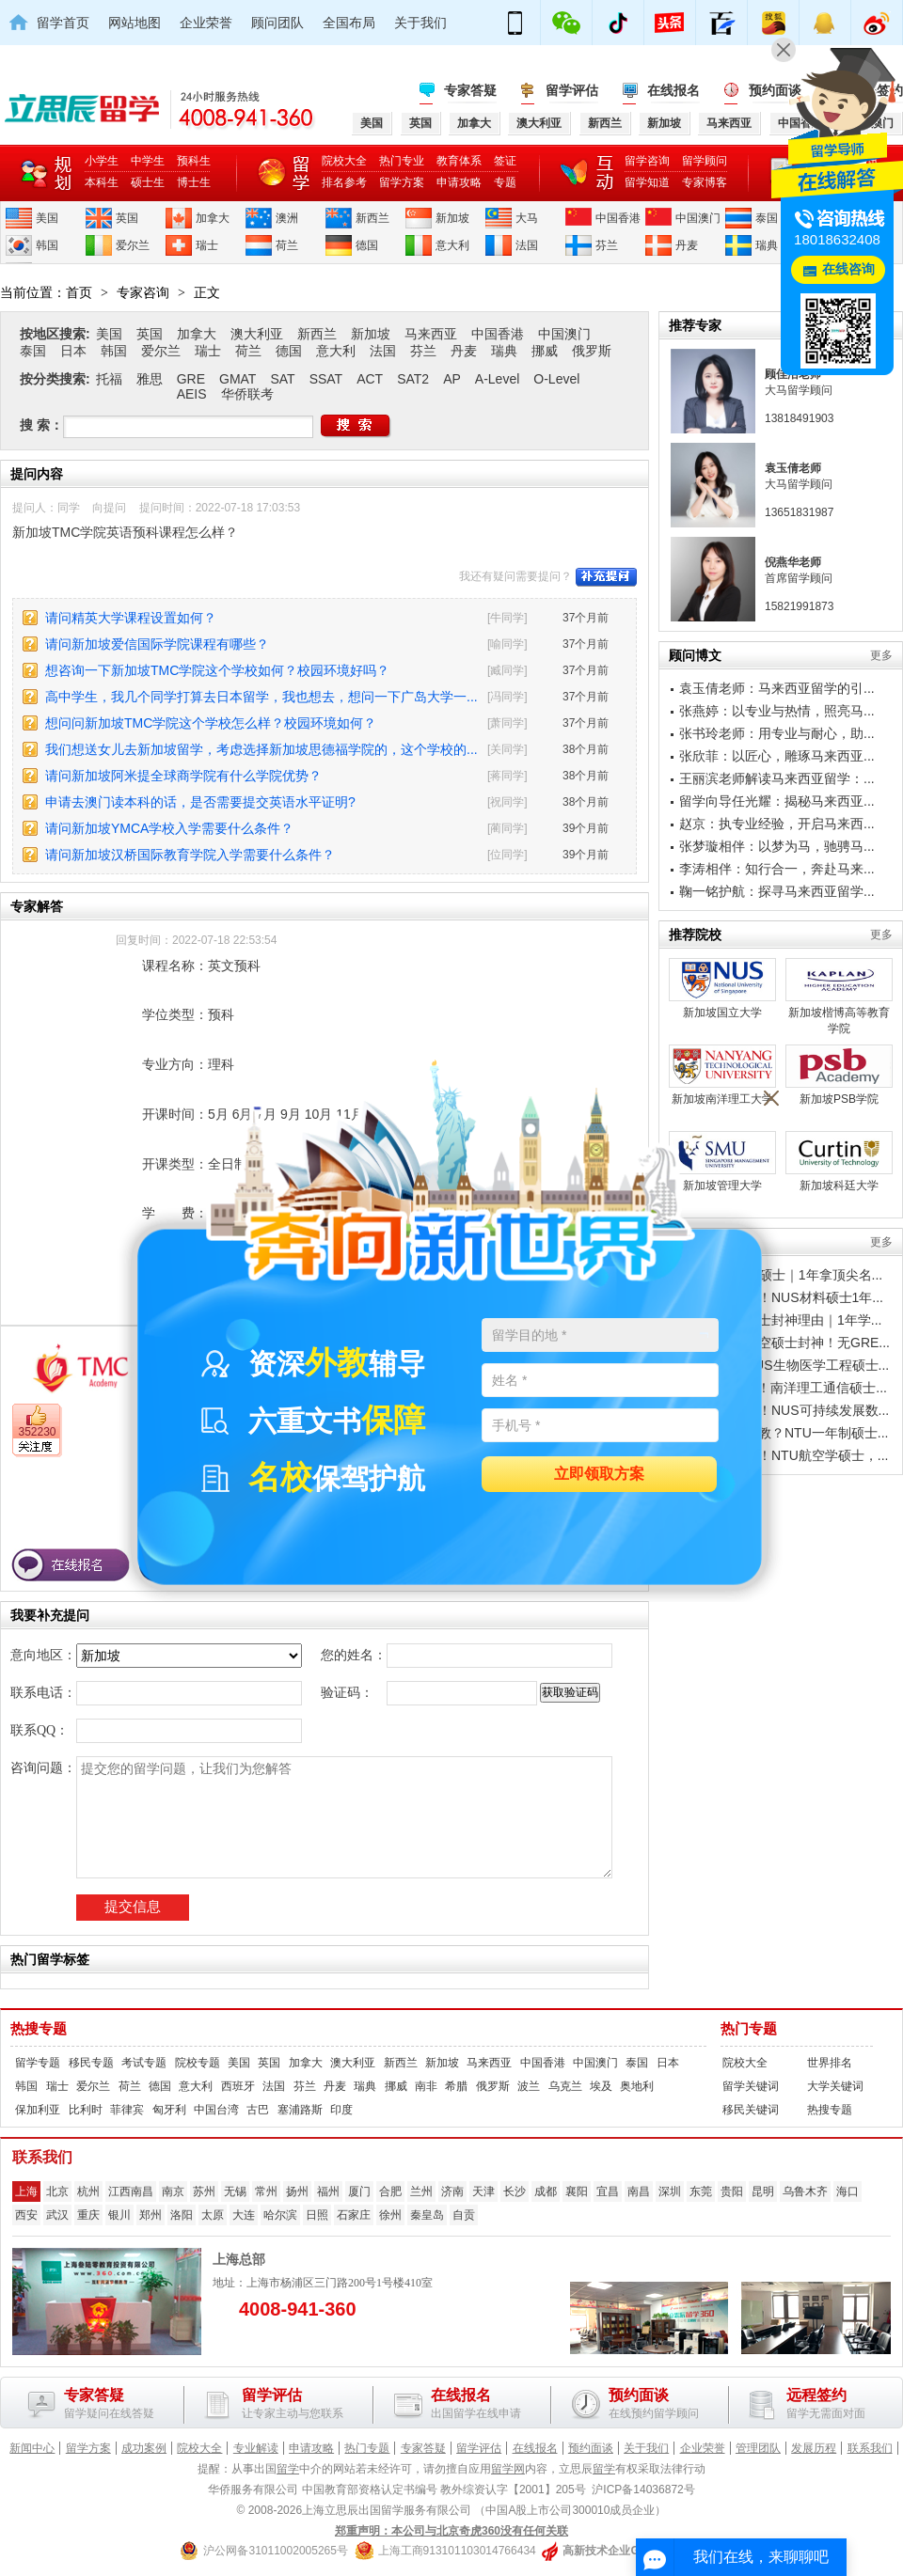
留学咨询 (647, 160)
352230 (36, 1431)
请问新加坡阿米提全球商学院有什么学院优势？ (183, 775)
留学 (288, 2468)
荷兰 (287, 245)
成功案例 (143, 2448)
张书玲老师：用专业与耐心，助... (777, 733)
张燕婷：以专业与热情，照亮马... (777, 710)
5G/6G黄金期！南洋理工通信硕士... (783, 1387)
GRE (191, 378)
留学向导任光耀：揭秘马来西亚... (777, 801)
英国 (127, 218)
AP (452, 378)
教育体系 (459, 160)
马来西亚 (430, 333)
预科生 (194, 160)
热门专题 (749, 2028)
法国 (526, 245)
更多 (881, 655)
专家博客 (704, 182)
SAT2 (413, 378)
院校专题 (197, 2062)
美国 (47, 218)
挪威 (544, 350)
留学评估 (572, 90)
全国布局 (349, 22)
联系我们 (870, 2448)
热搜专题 (38, 2028)
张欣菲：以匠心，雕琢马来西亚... (777, 755)
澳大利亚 (256, 333)
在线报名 (673, 90)
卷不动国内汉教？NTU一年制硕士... (783, 1432)
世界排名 (829, 2062)
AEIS (192, 393)
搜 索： (41, 424)
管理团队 (758, 2448)
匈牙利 (169, 2109)
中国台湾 (216, 2109)
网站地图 (134, 22)
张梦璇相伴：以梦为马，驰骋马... (777, 846)
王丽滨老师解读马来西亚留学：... (777, 778)
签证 (505, 160)
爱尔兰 (133, 245)
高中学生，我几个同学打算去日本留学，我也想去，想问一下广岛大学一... (261, 696)
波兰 (528, 2086)
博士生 (194, 182)
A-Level (497, 378)
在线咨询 (848, 269)
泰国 (766, 218)
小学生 (102, 160)
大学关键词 (835, 2086)
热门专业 (401, 160)
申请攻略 (459, 182)
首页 (79, 292)
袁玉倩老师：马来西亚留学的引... (777, 688)
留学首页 (63, 22)
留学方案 (401, 182)
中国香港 (618, 218)
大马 (526, 218)
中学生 (148, 160)
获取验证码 (570, 1692)
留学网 (508, 2468)
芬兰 (606, 245)
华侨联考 (247, 393)
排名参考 (344, 182)
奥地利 (637, 2086)
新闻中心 (32, 2448)
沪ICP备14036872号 (643, 2489)
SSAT (326, 378)
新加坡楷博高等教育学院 (839, 996)
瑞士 (207, 245)
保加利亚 (37, 2109)
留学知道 (647, 182)
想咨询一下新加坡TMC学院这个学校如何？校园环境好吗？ (217, 670)
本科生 (102, 182)
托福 (109, 378)
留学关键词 (750, 2086)
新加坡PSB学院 (839, 1075)
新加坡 (452, 218)
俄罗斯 (591, 350)
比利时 (86, 2109)
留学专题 (37, 2062)
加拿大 (213, 218)
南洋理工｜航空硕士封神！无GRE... (784, 1342)
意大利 (452, 245)
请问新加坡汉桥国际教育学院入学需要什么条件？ (190, 854)
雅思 (149, 378)
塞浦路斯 (300, 2109)
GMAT (237, 378)
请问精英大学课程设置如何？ (130, 617)
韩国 (47, 245)
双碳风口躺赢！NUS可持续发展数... (784, 1410)
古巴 (257, 2109)
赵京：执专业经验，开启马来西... (777, 823)
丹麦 (686, 245)
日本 (73, 350)
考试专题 (143, 2062)
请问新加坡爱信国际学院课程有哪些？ (157, 644)
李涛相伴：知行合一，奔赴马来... (777, 868)
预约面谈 (590, 2448)
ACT (369, 378)
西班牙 (238, 2086)
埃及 (601, 2086)
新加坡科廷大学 (839, 1161)
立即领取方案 (599, 1475)
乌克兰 (565, 2086)
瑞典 (766, 245)
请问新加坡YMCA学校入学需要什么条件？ (169, 828)
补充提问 (606, 577)
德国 (367, 245)
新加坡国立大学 (722, 988)
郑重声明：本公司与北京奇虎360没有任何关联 (451, 2530)
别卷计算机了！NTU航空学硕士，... (783, 1455)
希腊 (456, 2086)
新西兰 (372, 218)
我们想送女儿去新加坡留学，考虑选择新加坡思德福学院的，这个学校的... (261, 749)
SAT (282, 378)
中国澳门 (698, 218)
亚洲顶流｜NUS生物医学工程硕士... (784, 1365)
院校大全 (344, 160)
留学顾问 (704, 160)
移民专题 (91, 2062)
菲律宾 (127, 2109)
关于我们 (420, 22)
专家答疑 (470, 90)
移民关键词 (750, 2109)
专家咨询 (143, 292)
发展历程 (813, 2448)
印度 (341, 2109)
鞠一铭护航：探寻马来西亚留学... (777, 891)
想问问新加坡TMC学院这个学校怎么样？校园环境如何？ (210, 722)
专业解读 (255, 2448)
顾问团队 (277, 22)
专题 (505, 182)
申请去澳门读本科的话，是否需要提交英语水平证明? (200, 801)
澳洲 (287, 218)
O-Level (556, 378)
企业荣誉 (206, 22)
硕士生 (148, 182)
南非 (426, 2086)
